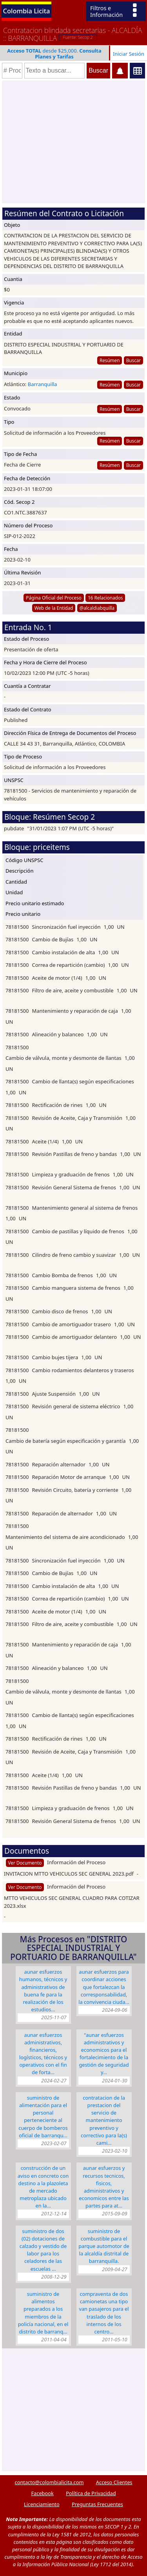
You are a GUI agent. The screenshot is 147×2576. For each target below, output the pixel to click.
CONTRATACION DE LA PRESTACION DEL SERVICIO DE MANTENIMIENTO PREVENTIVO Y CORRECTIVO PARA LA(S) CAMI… (104, 2120)
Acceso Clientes (114, 2482)
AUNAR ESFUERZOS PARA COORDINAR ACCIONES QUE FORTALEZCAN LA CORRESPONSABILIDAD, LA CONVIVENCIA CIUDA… (103, 1986)
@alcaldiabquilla (97, 608)
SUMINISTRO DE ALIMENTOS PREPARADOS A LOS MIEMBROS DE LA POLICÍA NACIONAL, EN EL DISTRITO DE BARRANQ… (43, 2312)
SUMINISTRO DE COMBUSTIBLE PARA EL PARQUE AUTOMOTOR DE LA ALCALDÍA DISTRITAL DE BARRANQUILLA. (103, 2246)
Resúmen (110, 360)
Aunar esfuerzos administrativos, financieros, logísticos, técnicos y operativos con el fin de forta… (43, 2053)
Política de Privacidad (91, 2493)
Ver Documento (25, 1863)
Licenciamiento (42, 2504)
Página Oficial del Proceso (54, 597)
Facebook (42, 2493)
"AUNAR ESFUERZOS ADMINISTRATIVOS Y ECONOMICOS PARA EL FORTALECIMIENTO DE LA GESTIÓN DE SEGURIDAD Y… (104, 2053)
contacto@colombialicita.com (49, 2482)
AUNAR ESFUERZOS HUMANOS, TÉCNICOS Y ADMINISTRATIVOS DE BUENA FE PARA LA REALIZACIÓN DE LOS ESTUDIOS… (43, 1990)
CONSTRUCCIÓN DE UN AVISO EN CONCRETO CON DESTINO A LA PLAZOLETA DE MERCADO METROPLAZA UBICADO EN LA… (43, 2186)
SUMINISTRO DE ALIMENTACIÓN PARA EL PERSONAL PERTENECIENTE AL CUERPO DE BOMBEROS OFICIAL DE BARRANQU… (42, 2116)
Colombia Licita (26, 10)
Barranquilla (42, 384)
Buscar (133, 360)
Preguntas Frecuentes (97, 2504)
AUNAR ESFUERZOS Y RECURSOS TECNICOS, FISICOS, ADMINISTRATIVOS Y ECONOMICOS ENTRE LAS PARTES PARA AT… (104, 2186)
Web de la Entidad (53, 608)
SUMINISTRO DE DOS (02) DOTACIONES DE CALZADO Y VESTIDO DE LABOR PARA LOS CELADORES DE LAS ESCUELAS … (43, 2250)
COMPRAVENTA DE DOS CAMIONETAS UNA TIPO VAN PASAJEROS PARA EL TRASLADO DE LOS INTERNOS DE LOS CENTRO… (104, 2312)
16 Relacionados (105, 597)
